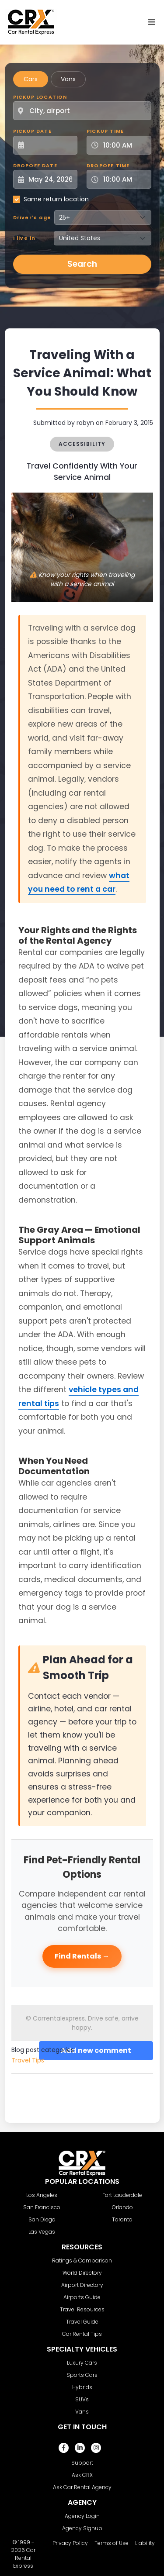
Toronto (122, 2219)
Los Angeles (41, 2195)
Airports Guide (82, 2297)
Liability (145, 2543)
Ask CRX (82, 2475)
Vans (68, 79)
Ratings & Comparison (82, 2260)
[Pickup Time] (124, 145)
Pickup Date (32, 131)
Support (82, 2462)
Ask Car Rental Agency (82, 2487)
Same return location (56, 199)
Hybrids (82, 2387)
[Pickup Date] (50, 145)
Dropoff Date (35, 165)
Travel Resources (82, 2309)
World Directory (82, 2272)
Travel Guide (82, 2321)
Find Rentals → (82, 1956)
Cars (31, 79)
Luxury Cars (82, 2362)
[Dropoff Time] (124, 179)
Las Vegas (41, 2231)
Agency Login (82, 2516)
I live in (24, 237)
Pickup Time (105, 131)
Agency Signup (82, 2528)
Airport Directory (82, 2285)
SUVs (82, 2399)
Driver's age (32, 217)
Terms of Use (111, 2543)
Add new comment (96, 2050)
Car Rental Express (24, 2557)
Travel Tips (27, 2060)
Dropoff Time (108, 165)
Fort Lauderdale (122, 2195)
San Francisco (41, 2207)
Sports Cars (82, 2375)
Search (82, 264)
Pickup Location (40, 96)
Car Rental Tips (82, 2334)
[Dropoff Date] (50, 179)
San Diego (42, 2219)
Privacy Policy (70, 2543)
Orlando (122, 2207)
